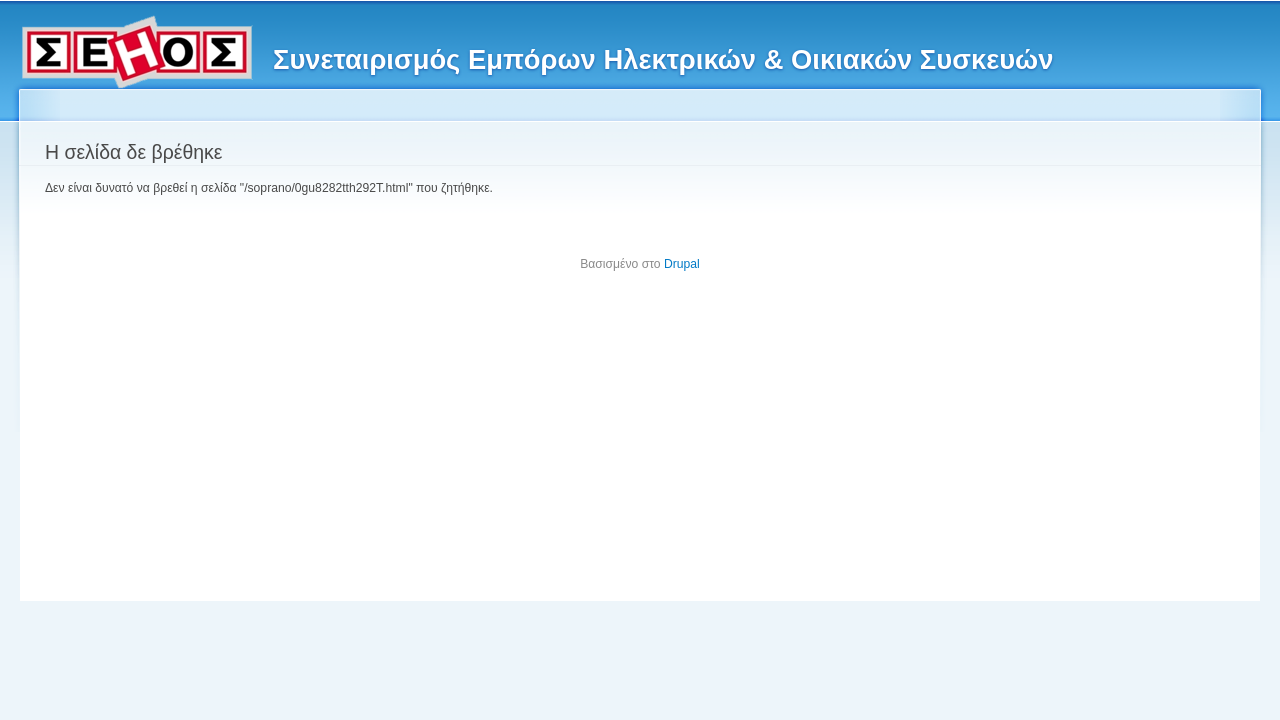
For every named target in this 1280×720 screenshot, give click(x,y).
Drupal (682, 264)
